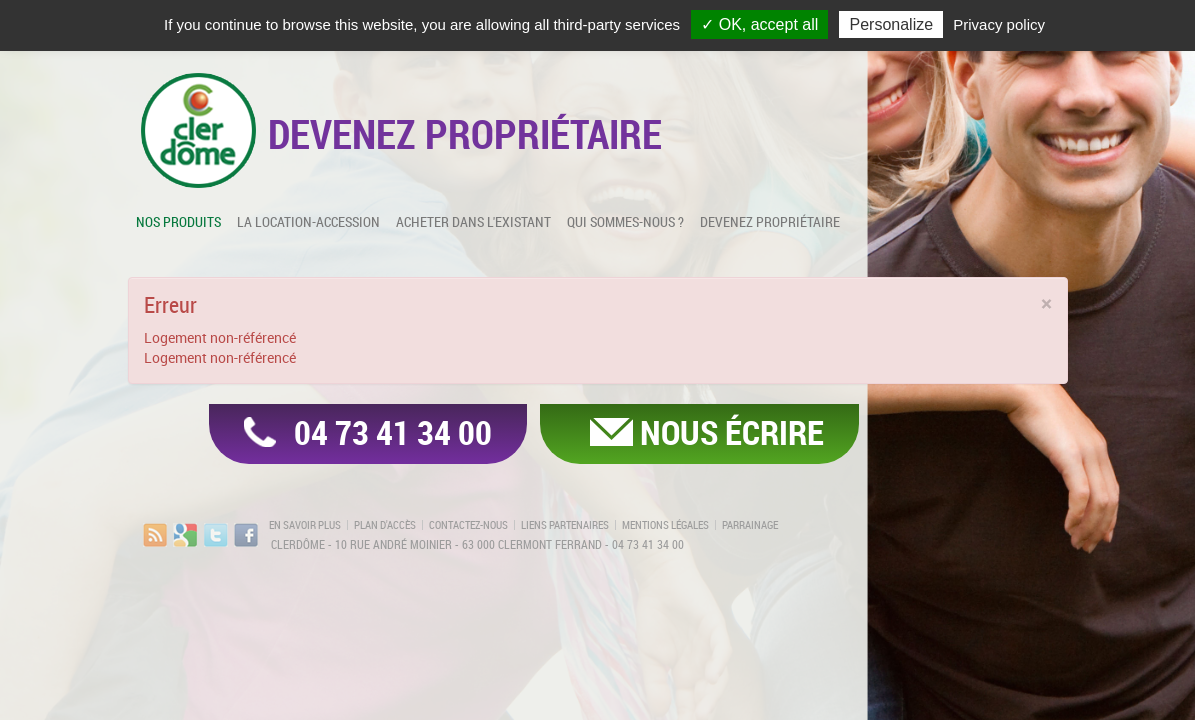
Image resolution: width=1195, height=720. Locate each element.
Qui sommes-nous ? (625, 221)
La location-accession (308, 221)
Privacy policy (999, 24)
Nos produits (178, 221)
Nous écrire (732, 432)
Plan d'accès (385, 525)
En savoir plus (305, 525)
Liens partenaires (565, 525)
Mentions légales (665, 525)
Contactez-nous (468, 525)
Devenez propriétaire (770, 221)
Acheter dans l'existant (473, 221)
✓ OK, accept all (759, 24)
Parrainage (750, 525)
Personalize (891, 24)
